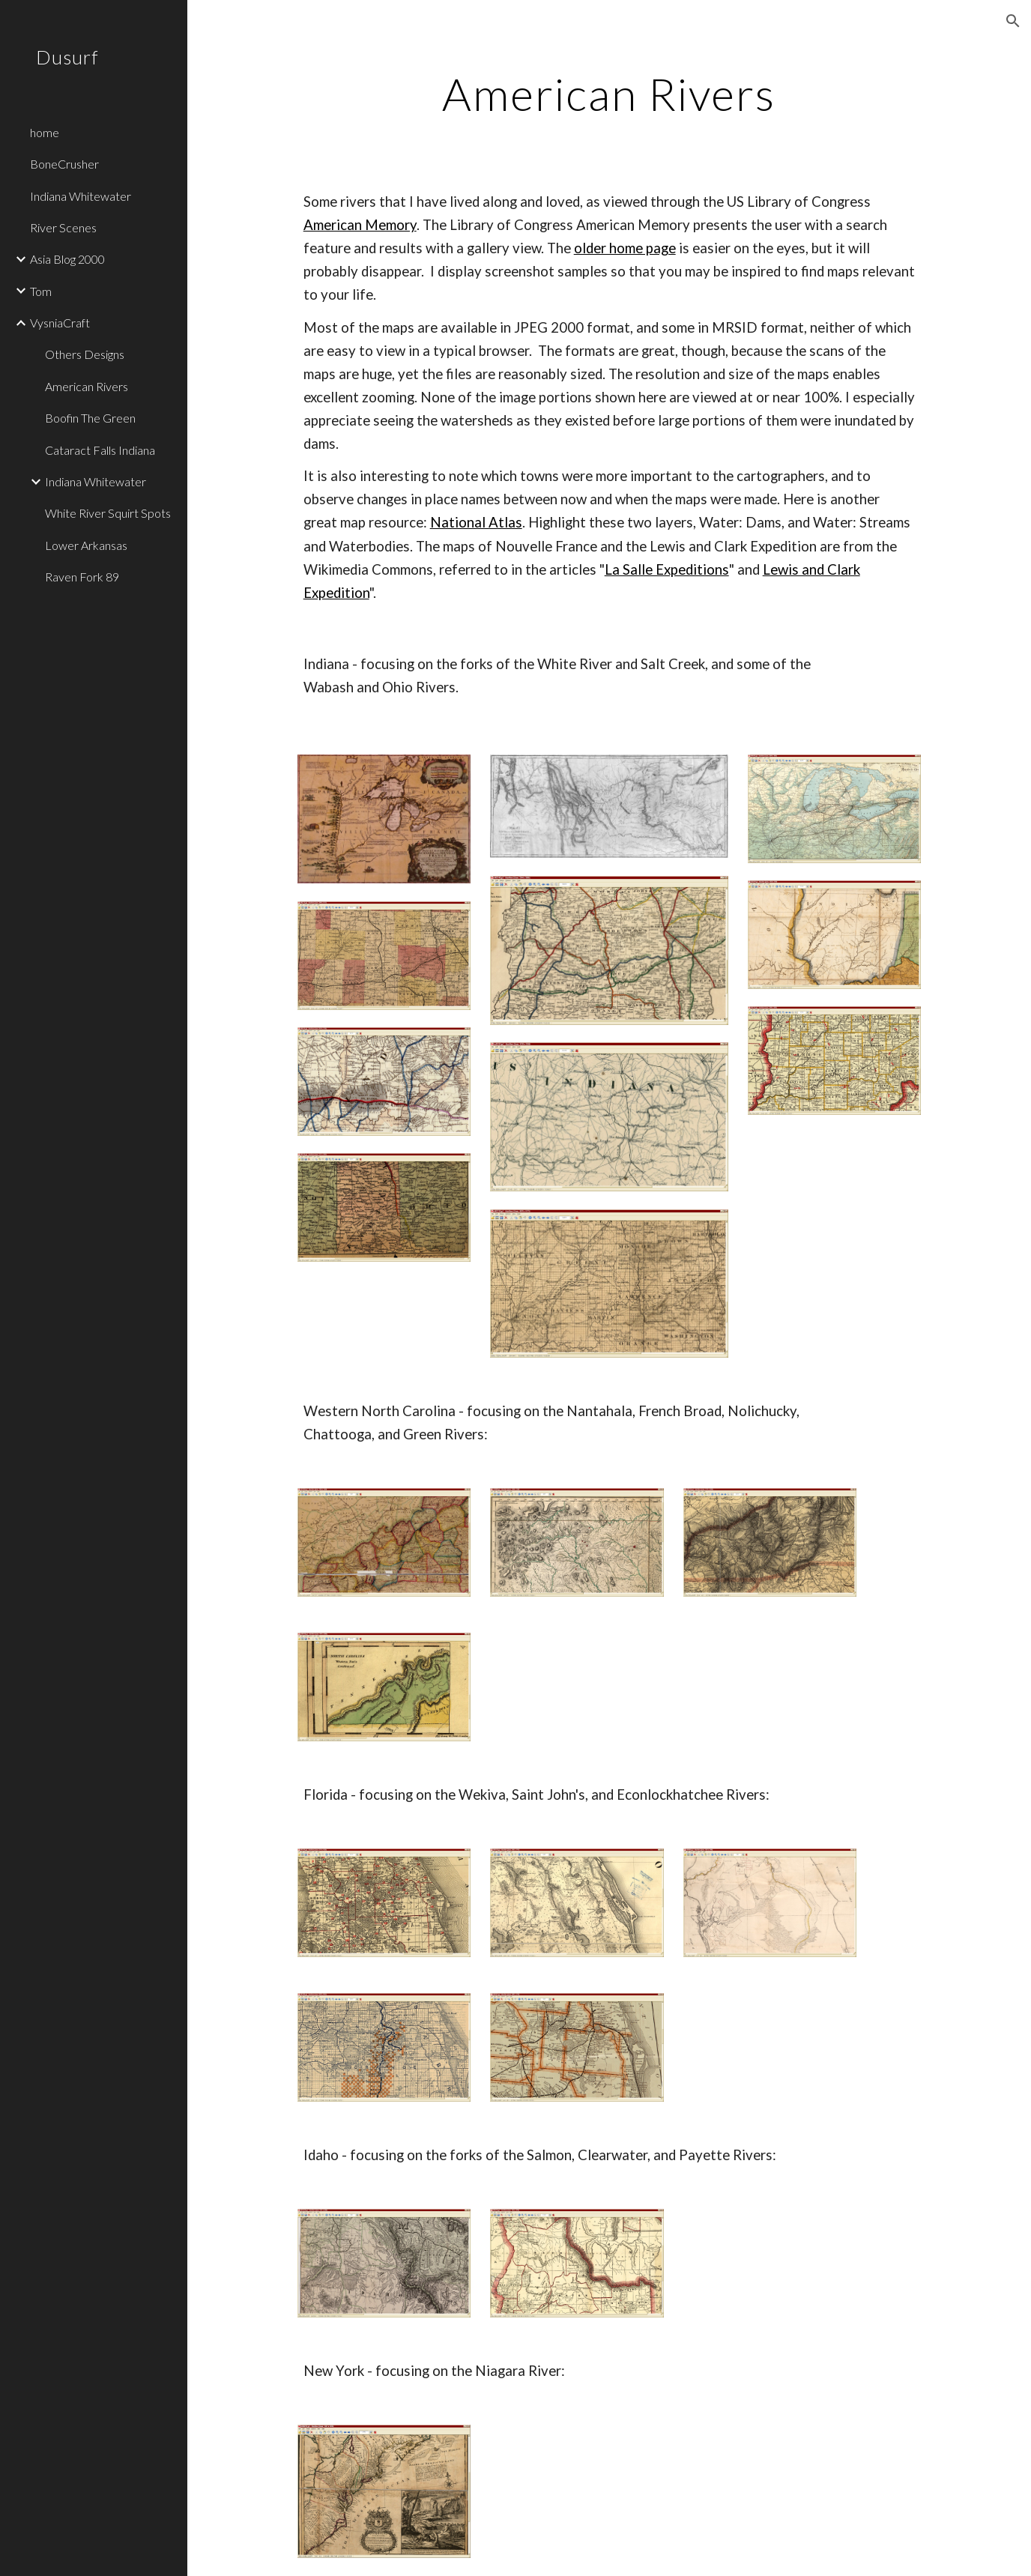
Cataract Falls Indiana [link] (100, 450)
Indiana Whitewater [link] (80, 196)
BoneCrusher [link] (64, 164)
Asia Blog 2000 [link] (67, 259)
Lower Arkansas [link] (86, 545)
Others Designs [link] (84, 354)
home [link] (44, 132)
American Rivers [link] (86, 386)
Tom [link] (41, 291)
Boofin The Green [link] (90, 418)
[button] (1013, 21)
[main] (609, 93)
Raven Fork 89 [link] (82, 576)
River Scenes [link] (63, 227)
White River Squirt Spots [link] (108, 513)
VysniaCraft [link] (60, 322)
